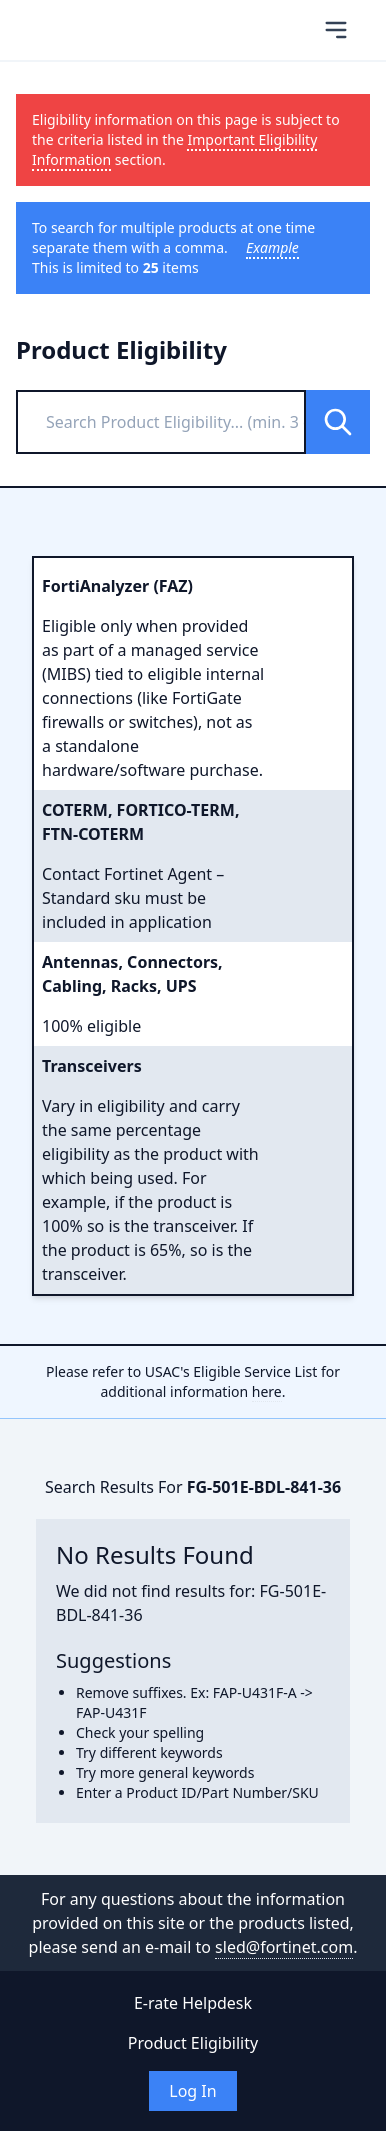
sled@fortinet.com (284, 1947)
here (267, 1391)
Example (272, 247)
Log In (192, 2091)
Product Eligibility (193, 2043)
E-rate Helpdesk (193, 2003)
